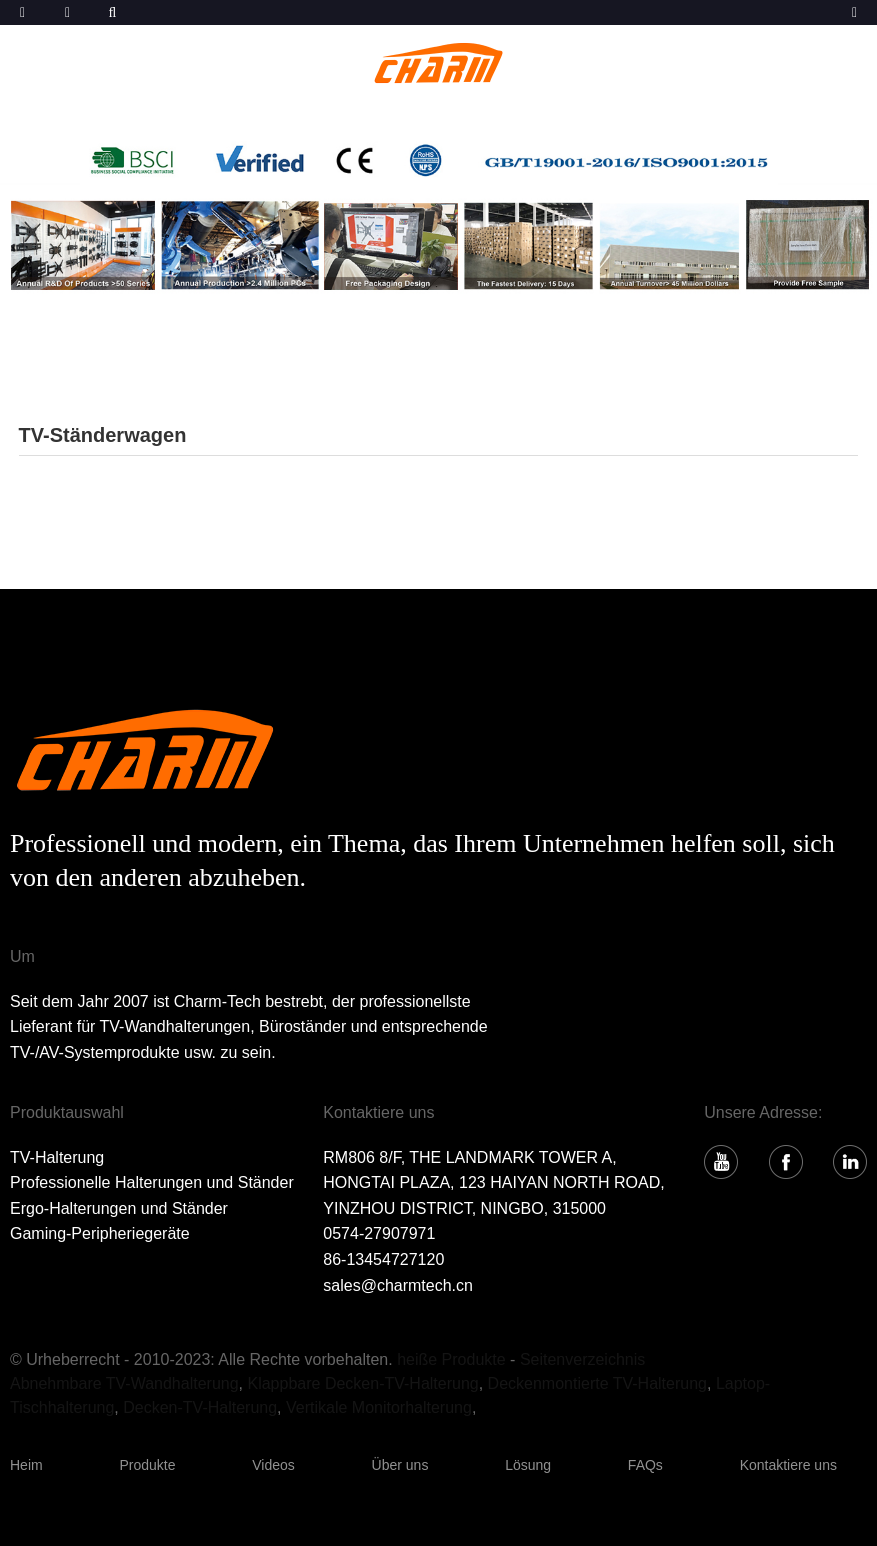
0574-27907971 (379, 1233)
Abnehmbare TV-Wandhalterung (124, 1383)
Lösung (528, 1465)
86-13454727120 (383, 1259)
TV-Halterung (57, 1157)
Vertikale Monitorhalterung (379, 1407)
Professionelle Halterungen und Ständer (152, 1182)
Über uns (400, 1465)
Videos (273, 1465)
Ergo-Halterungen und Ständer (119, 1208)
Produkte (147, 1465)
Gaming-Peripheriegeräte (100, 1233)
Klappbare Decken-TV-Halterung (362, 1383)
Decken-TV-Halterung (200, 1407)
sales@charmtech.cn (398, 1285)
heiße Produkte (451, 1359)
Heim (26, 1465)
